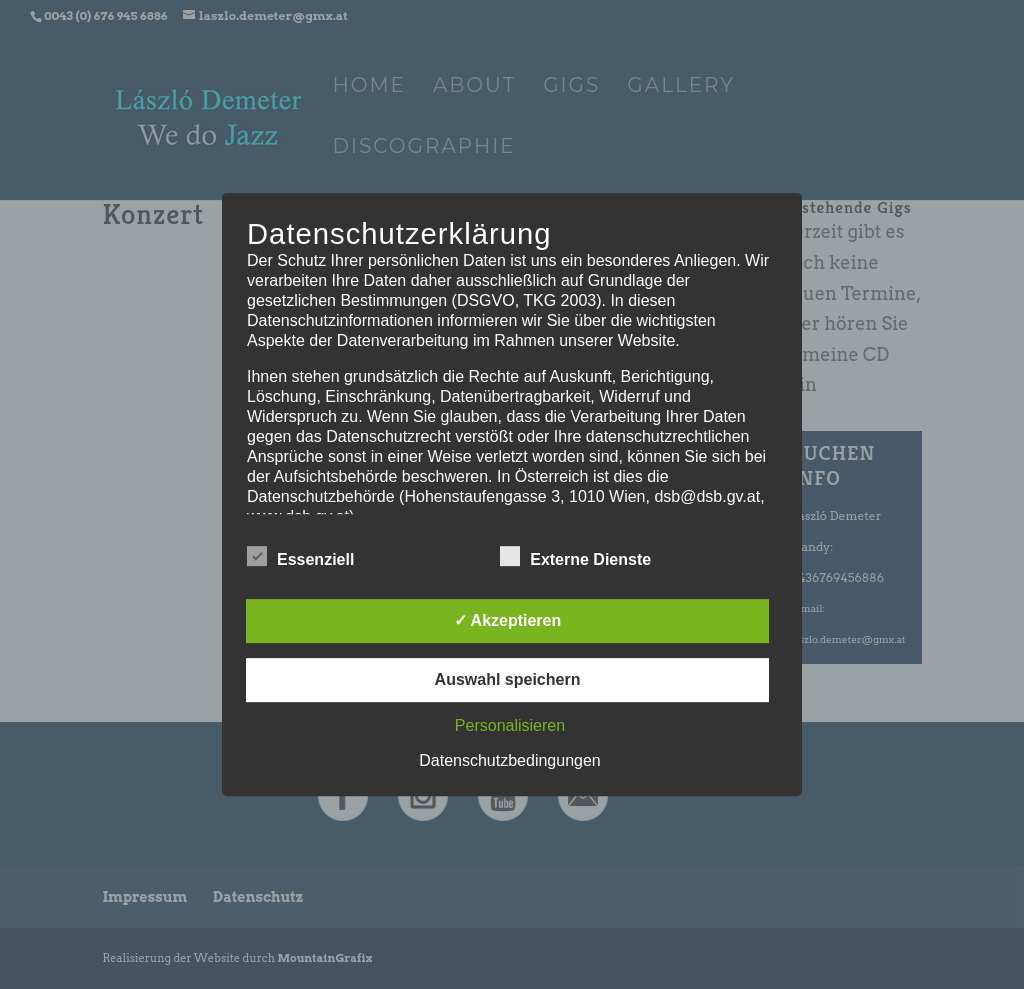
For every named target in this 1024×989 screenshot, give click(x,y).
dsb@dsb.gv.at (707, 496)
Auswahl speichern (508, 679)
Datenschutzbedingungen (509, 760)
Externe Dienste (575, 557)
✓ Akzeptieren (508, 620)
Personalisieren (510, 725)
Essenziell (300, 557)
